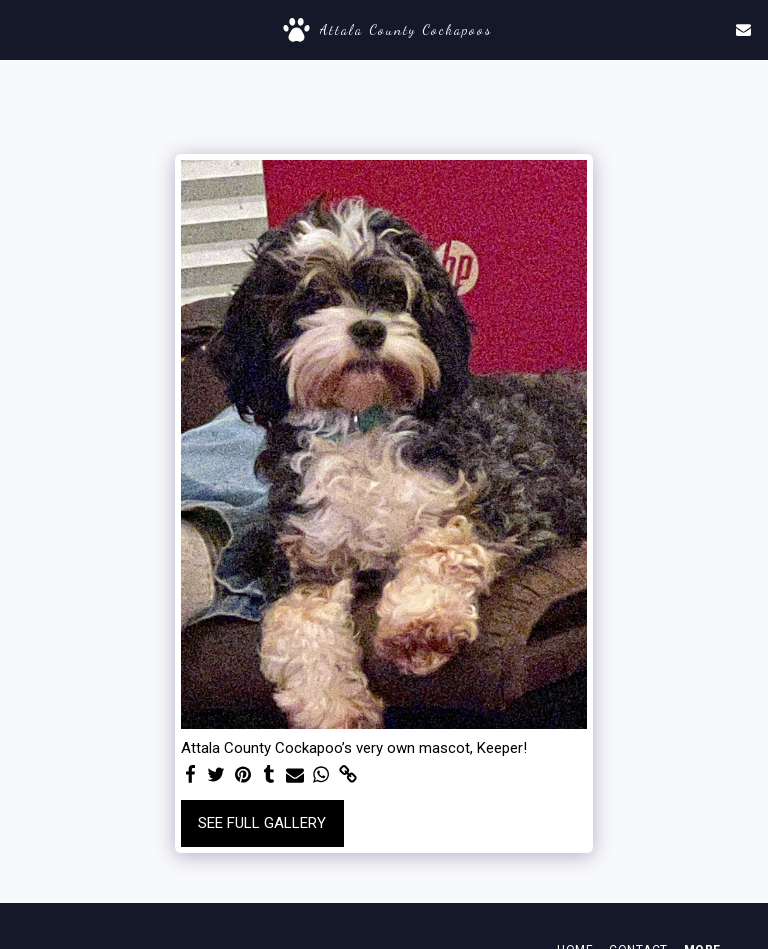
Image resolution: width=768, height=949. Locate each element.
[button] (22, 29)
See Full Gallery (262, 823)
